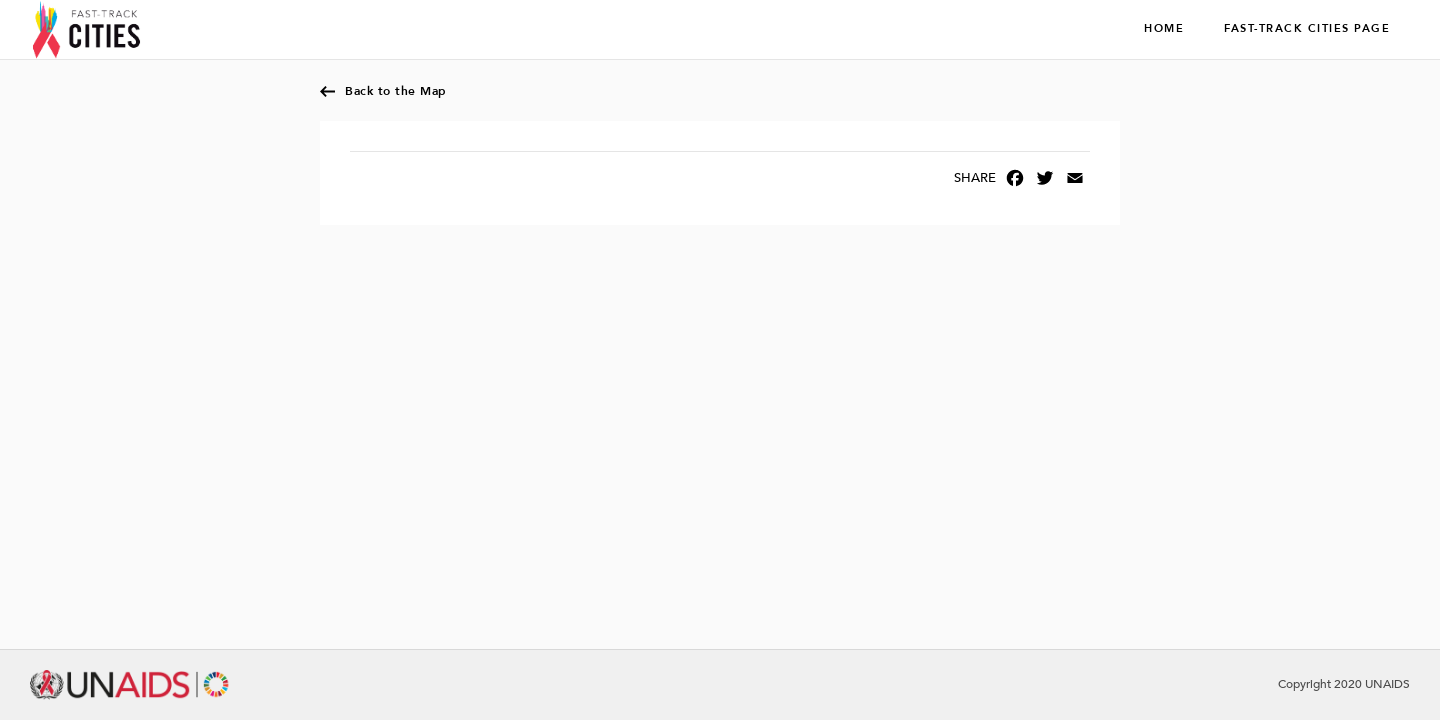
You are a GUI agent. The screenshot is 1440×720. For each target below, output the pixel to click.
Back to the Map (396, 91)
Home (1164, 29)
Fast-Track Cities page (1307, 29)
